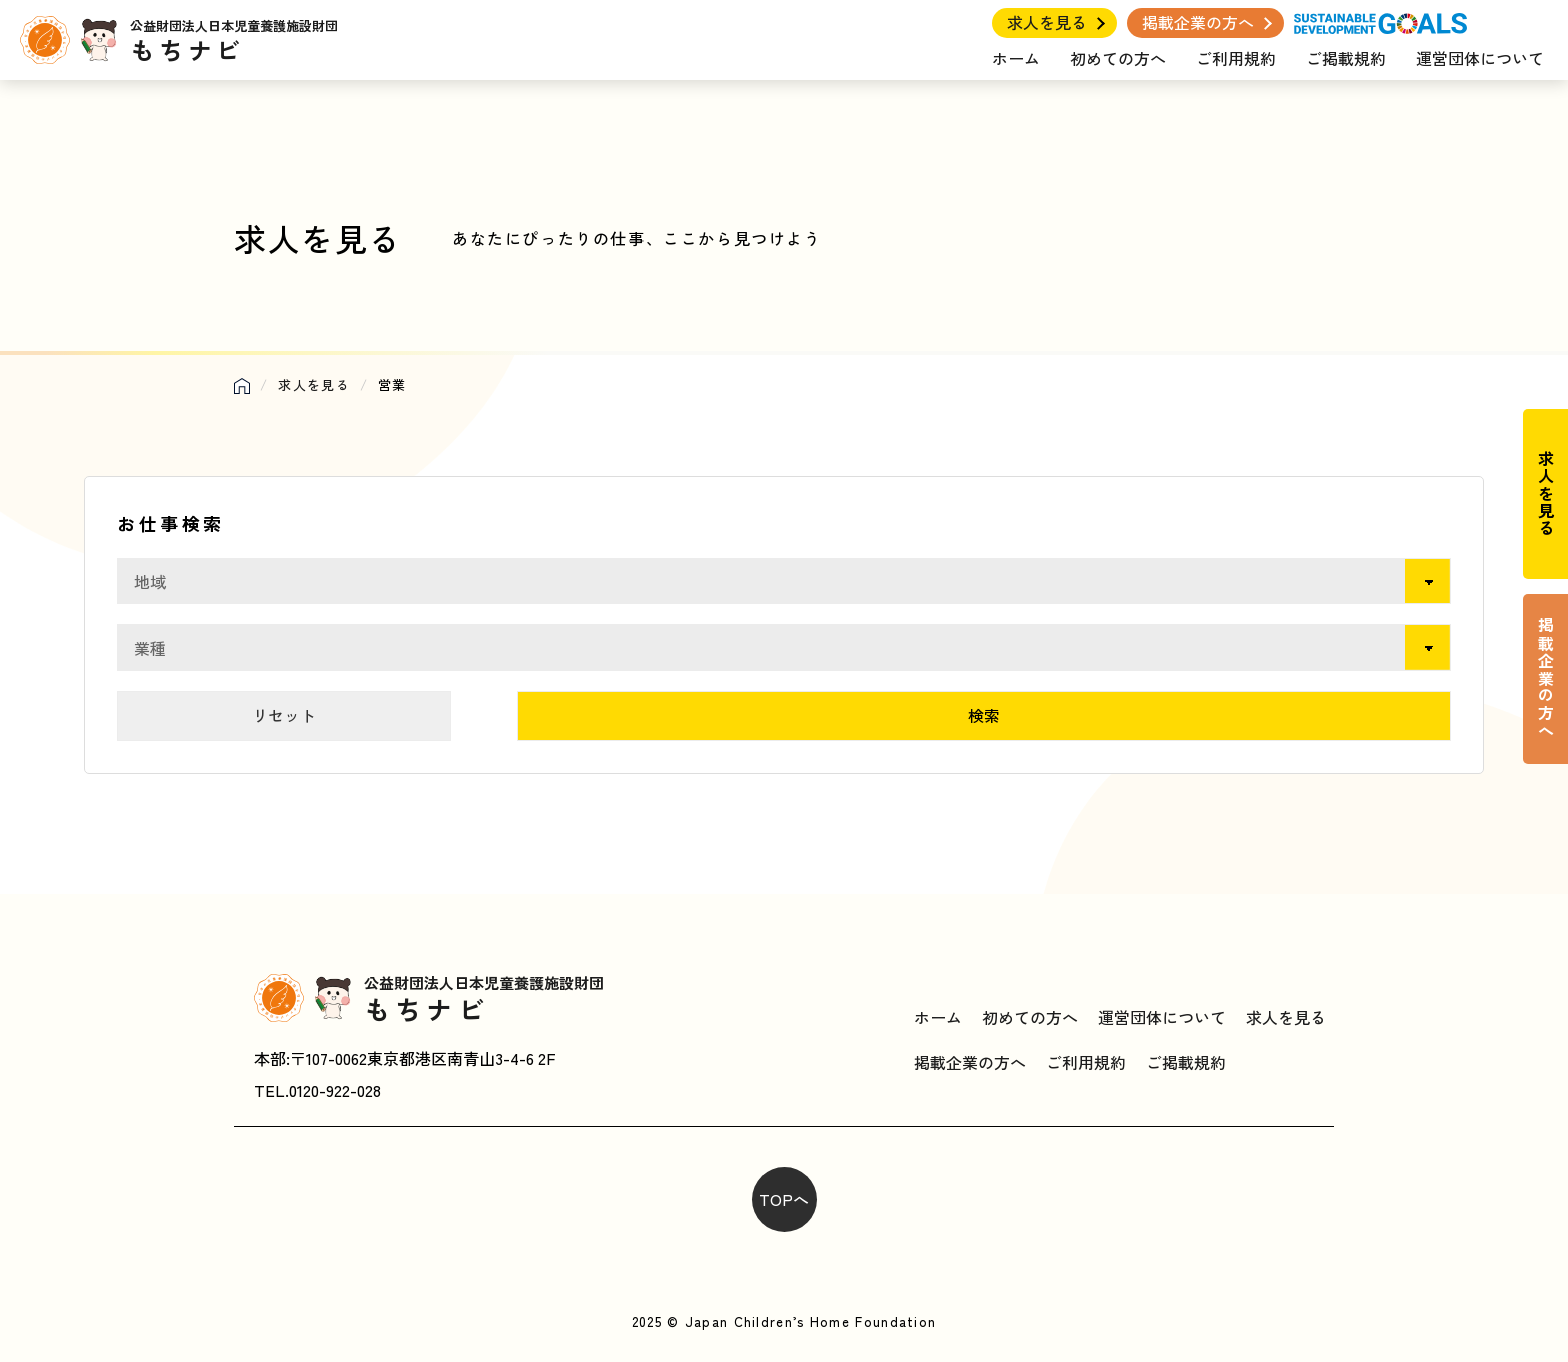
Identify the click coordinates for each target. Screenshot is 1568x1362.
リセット (284, 715)
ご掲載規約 (1346, 58)
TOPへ (784, 1199)
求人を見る (1047, 22)
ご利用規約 (1236, 58)
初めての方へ (1118, 58)
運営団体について (1480, 58)
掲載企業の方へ (1198, 22)
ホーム (1016, 58)
